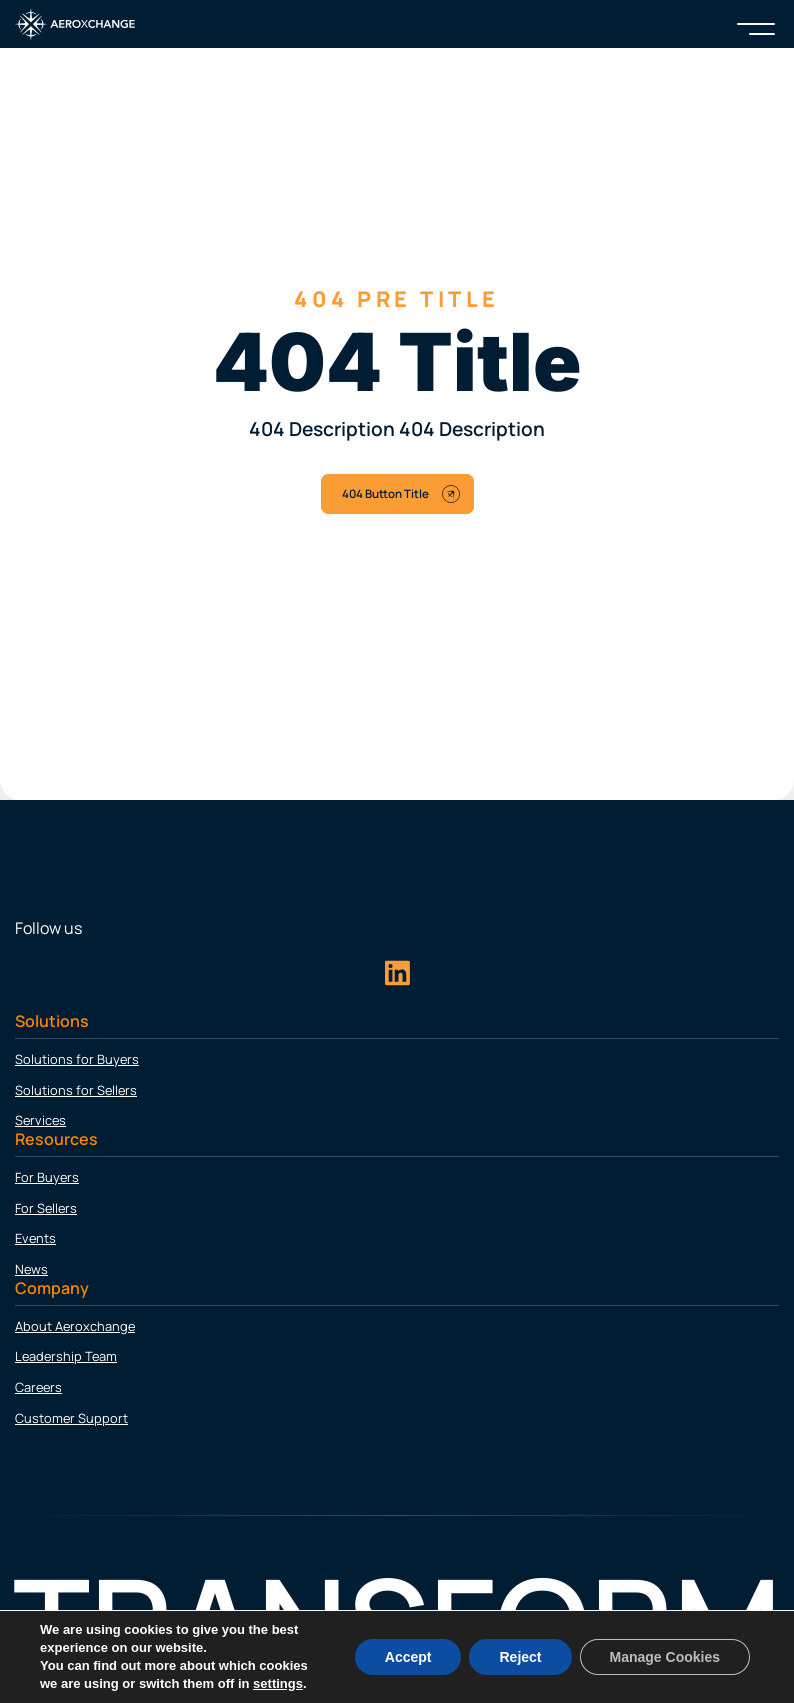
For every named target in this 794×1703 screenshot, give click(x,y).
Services (40, 1120)
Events (35, 1238)
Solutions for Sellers (76, 1090)
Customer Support (71, 1418)
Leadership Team (66, 1356)
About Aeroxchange (75, 1326)
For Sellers (46, 1208)
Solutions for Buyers (77, 1059)
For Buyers (47, 1177)
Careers (38, 1387)
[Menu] (756, 24)
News (31, 1269)
